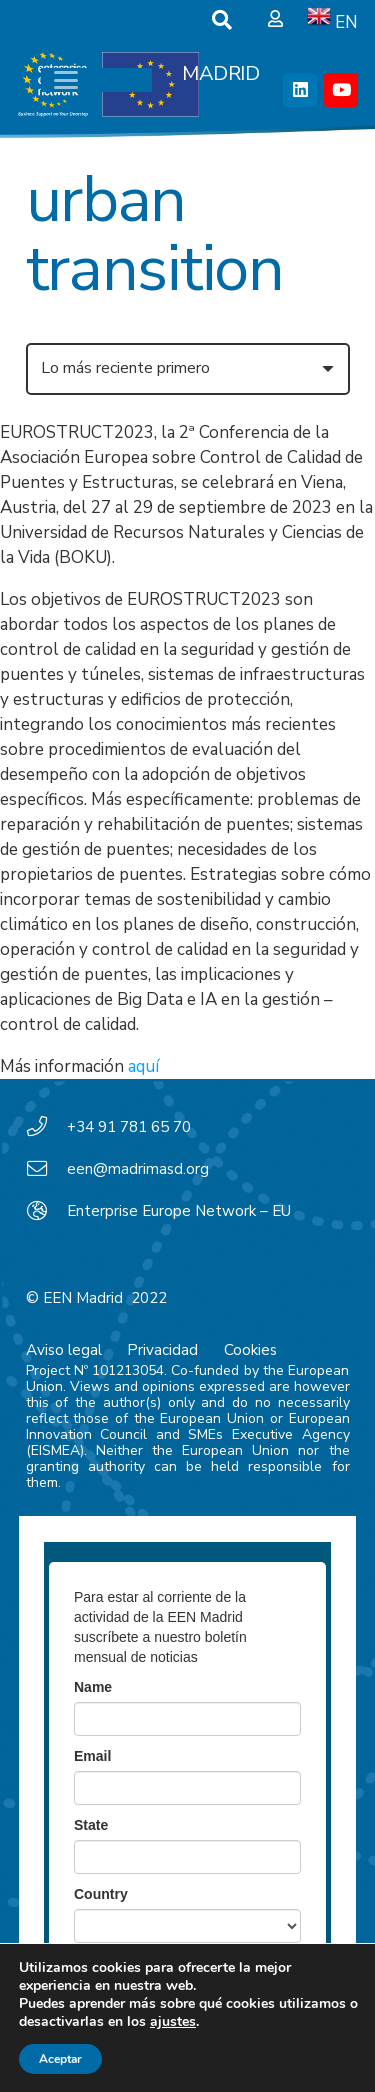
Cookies (250, 1350)
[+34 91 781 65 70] (47, 1127)
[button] (222, 20)
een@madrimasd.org (138, 1169)
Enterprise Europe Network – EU (179, 1211)
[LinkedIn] (300, 90)
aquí (143, 1066)
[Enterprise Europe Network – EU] (47, 1211)
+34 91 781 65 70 (129, 1127)
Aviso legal (64, 1350)
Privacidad (162, 1350)
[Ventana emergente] (275, 20)
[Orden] (188, 369)
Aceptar (60, 2059)
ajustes (173, 2022)
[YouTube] (341, 90)
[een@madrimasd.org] (47, 1169)
